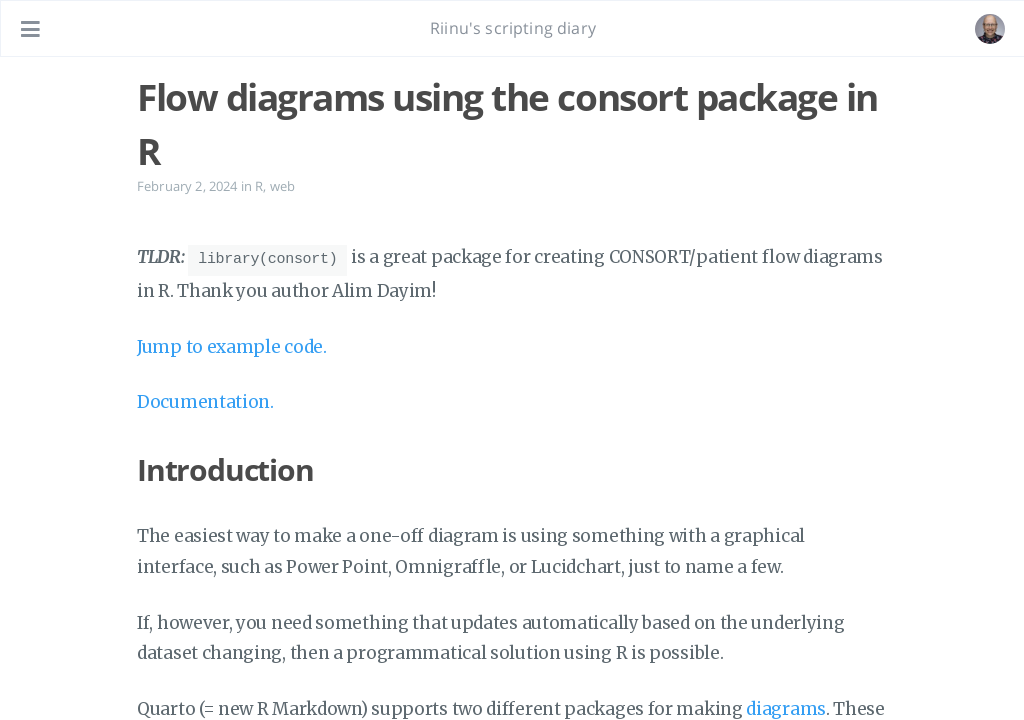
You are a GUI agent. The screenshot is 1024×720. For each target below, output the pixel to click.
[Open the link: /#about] (990, 29)
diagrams (786, 706)
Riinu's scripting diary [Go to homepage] (513, 28)
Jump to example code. (232, 344)
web (282, 186)
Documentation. (205, 399)
